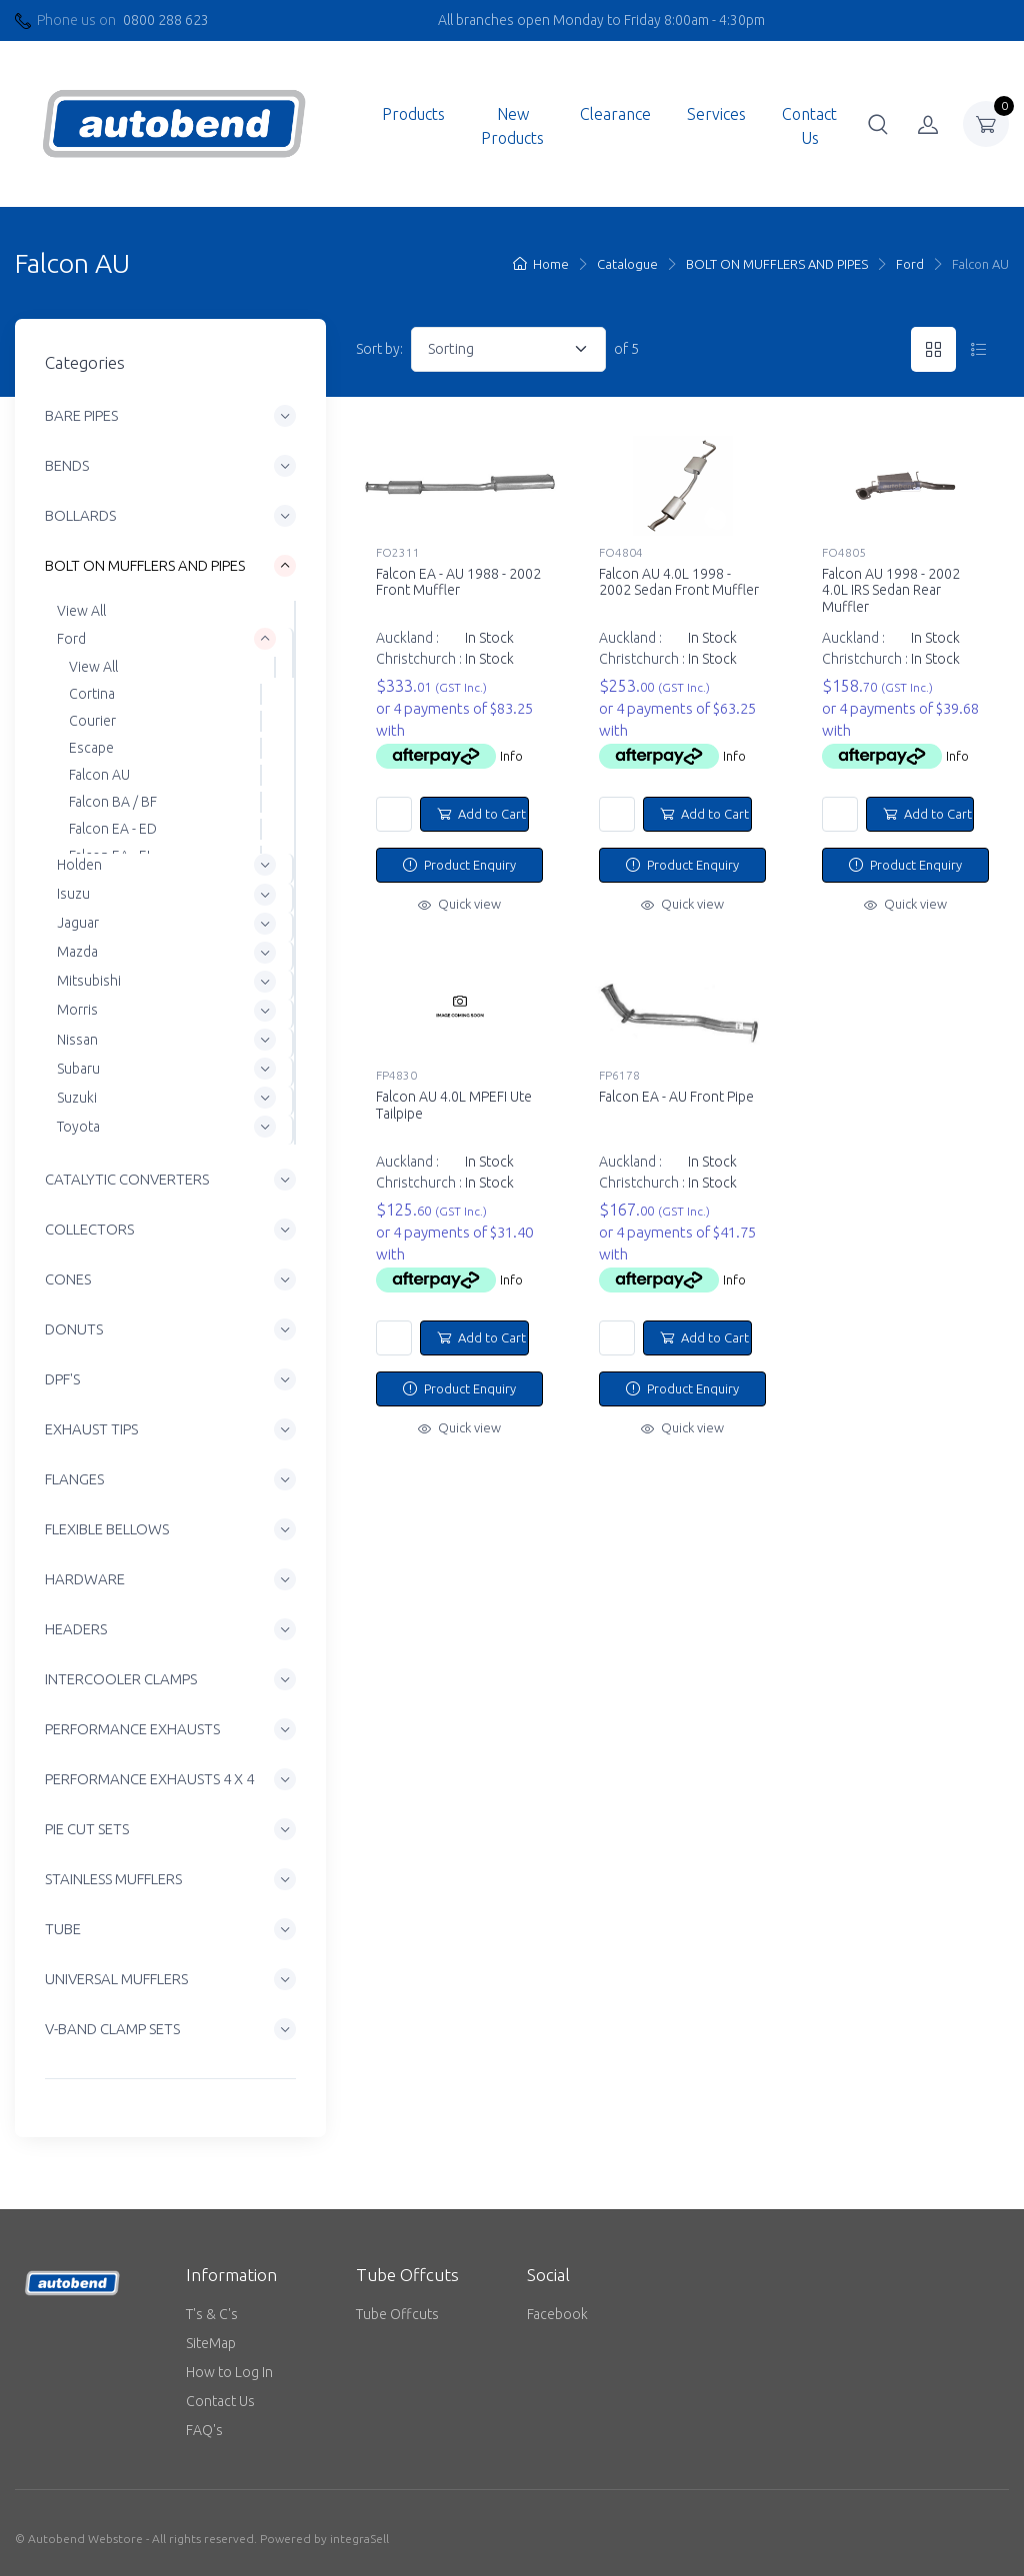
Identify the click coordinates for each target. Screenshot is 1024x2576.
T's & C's (212, 2314)
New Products (512, 126)
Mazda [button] (77, 952)
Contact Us (809, 126)
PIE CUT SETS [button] (87, 1828)
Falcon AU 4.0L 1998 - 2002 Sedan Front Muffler (679, 582)
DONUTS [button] (74, 1328)
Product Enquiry (459, 865)
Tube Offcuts (397, 2314)
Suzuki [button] (77, 1098)
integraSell (359, 2538)
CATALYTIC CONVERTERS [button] (127, 1179)
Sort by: (379, 349)
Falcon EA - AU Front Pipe (676, 1097)
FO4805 (844, 552)
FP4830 (396, 1075)
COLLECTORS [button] (89, 1229)
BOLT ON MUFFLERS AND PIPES (777, 264)
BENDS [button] (67, 465)
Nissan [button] (77, 1040)
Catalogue (627, 264)
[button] (878, 124)
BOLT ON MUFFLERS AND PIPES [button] (145, 565)
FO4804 (621, 552)
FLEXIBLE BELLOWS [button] (107, 1528)
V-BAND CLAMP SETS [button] (112, 2028)
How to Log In (229, 2372)
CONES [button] (68, 1279)
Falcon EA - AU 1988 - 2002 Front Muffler (458, 582)
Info (511, 756)
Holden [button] (79, 865)
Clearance (615, 114)
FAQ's (204, 2430)
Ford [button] (71, 639)
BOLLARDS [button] (80, 515)
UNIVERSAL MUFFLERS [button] (116, 1978)
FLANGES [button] (74, 1478)
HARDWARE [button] (85, 1578)
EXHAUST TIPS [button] (91, 1428)
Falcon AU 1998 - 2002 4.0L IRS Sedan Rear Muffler (891, 591)
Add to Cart (481, 814)
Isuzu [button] (73, 894)
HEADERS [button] (76, 1628)
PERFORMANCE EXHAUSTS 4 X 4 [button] (149, 1778)
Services (716, 114)
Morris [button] (77, 1011)
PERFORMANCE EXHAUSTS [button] (132, 1728)
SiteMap (211, 2343)
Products (413, 114)
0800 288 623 (166, 20)
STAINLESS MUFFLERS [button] (113, 1878)
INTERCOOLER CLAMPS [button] (121, 1678)
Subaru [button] (78, 1069)
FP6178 (619, 1075)
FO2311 (398, 552)
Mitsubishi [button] (89, 981)
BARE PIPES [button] (81, 415)
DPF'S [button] (62, 1378)
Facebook (557, 2314)
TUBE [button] (63, 1928)
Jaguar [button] (78, 923)
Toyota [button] (78, 1127)
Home (541, 264)
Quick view (459, 904)
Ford (910, 264)
